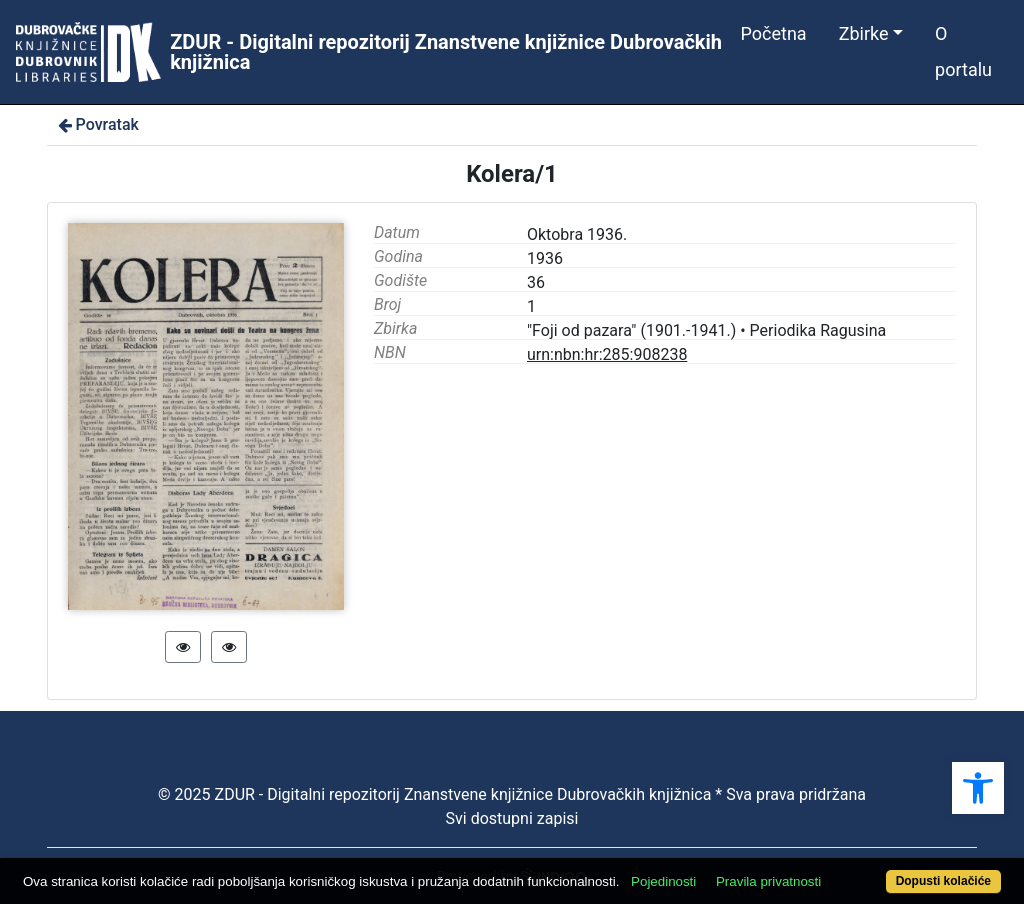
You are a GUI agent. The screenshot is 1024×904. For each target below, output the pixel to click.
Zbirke (864, 33)
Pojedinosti (663, 881)
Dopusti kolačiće (943, 881)
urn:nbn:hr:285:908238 (607, 354)
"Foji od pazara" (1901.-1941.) (631, 330)
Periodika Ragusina (818, 330)
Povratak (97, 124)
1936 (545, 258)
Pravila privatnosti (768, 881)
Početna (774, 33)
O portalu (963, 51)
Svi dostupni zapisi (512, 818)
